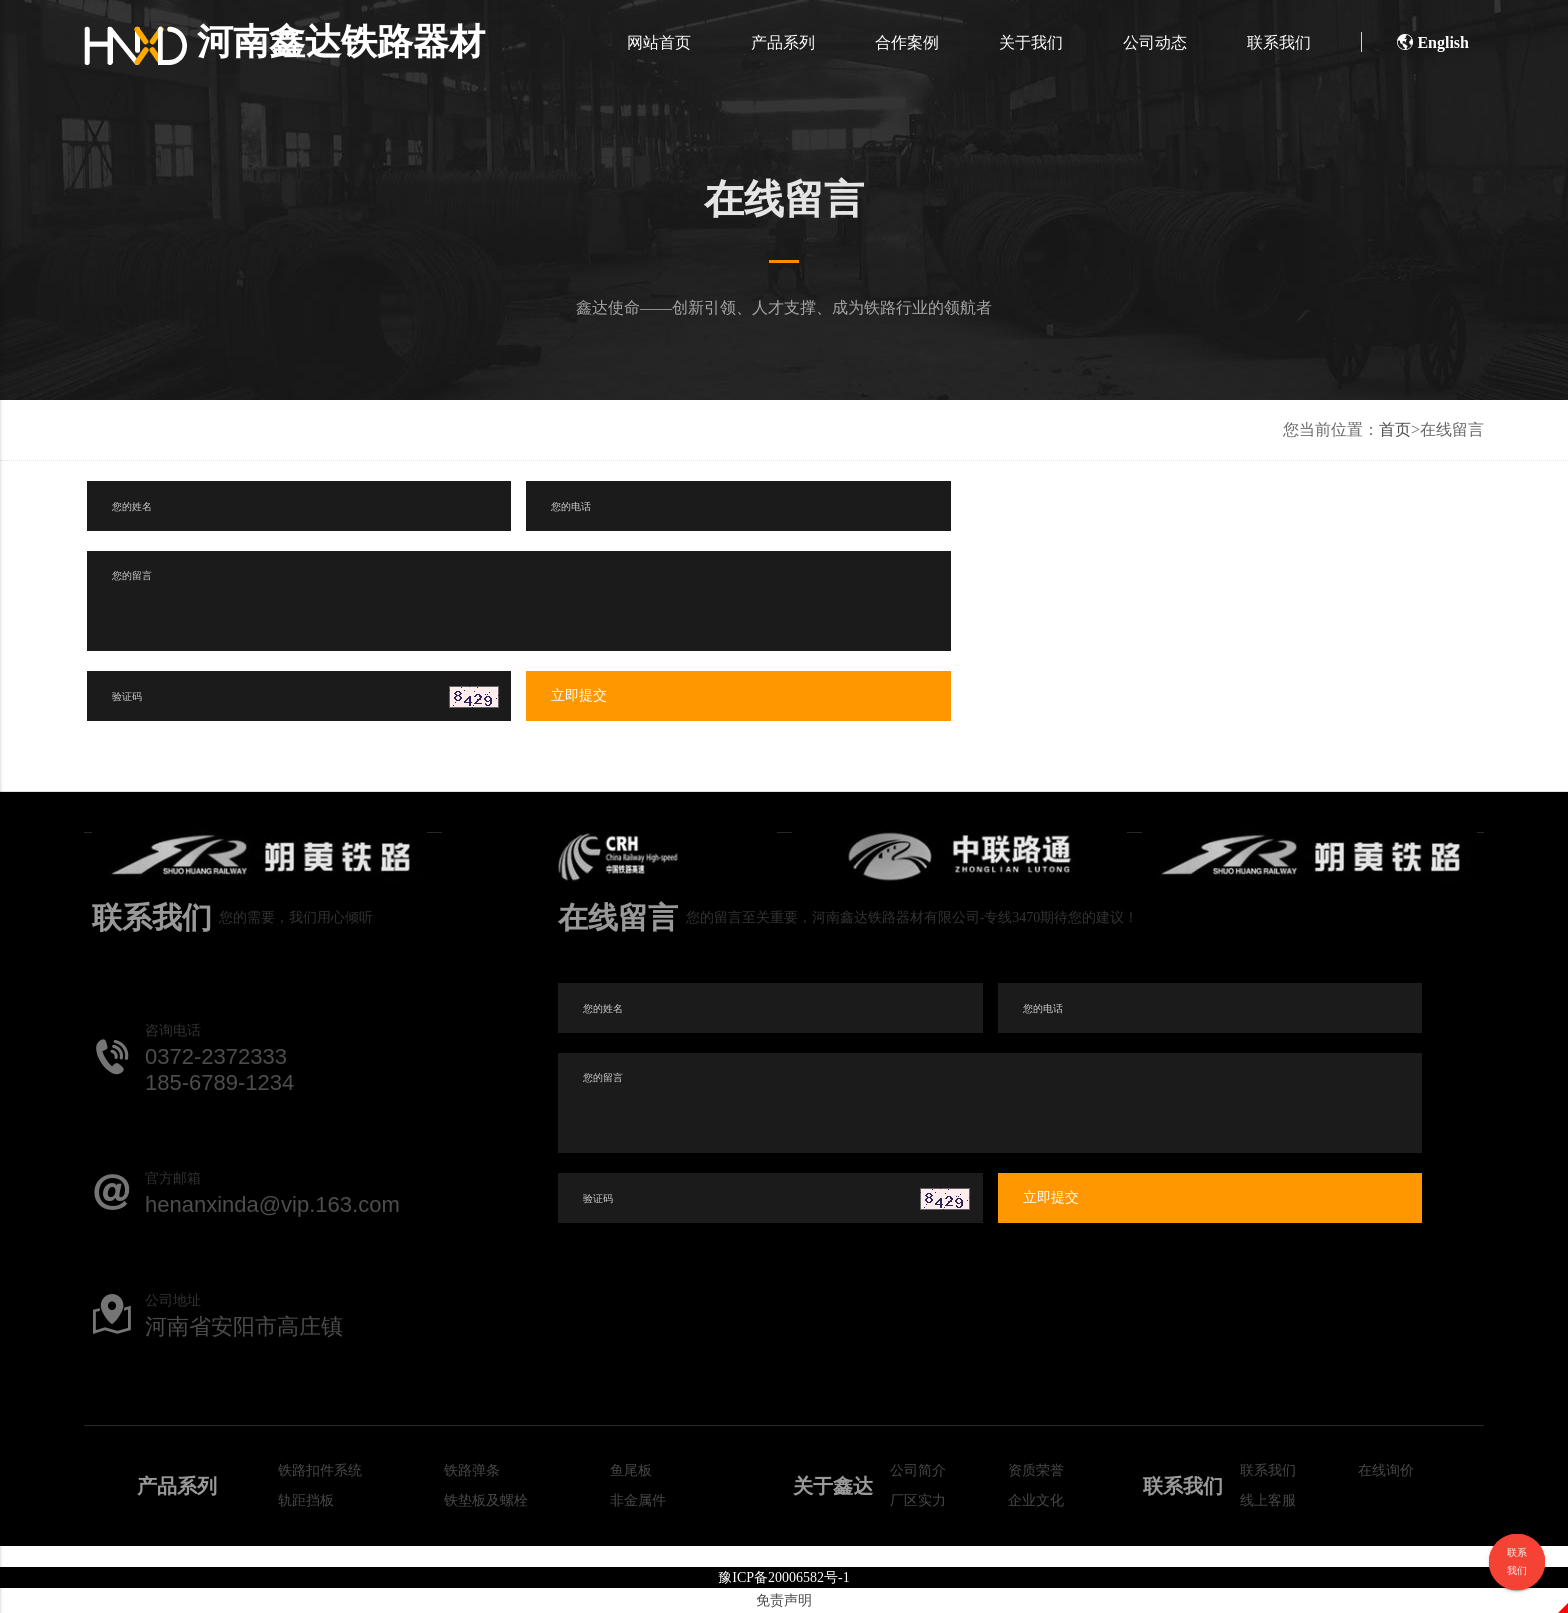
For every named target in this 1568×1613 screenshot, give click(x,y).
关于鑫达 (833, 1486)
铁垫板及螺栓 (486, 1500)
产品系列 (783, 42)
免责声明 (784, 1600)
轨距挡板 (306, 1500)
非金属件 (638, 1500)
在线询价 (1386, 1470)
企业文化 (1036, 1500)
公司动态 (1155, 42)
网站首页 (659, 42)
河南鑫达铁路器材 (284, 42)
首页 (1395, 429)
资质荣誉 (1036, 1470)
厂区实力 (918, 1500)
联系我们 (1279, 42)
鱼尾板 (631, 1470)
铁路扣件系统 (320, 1470)
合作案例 (907, 42)
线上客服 (1268, 1500)
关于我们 (1031, 42)
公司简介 (918, 1470)
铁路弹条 (472, 1470)
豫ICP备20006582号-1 (783, 1577)
